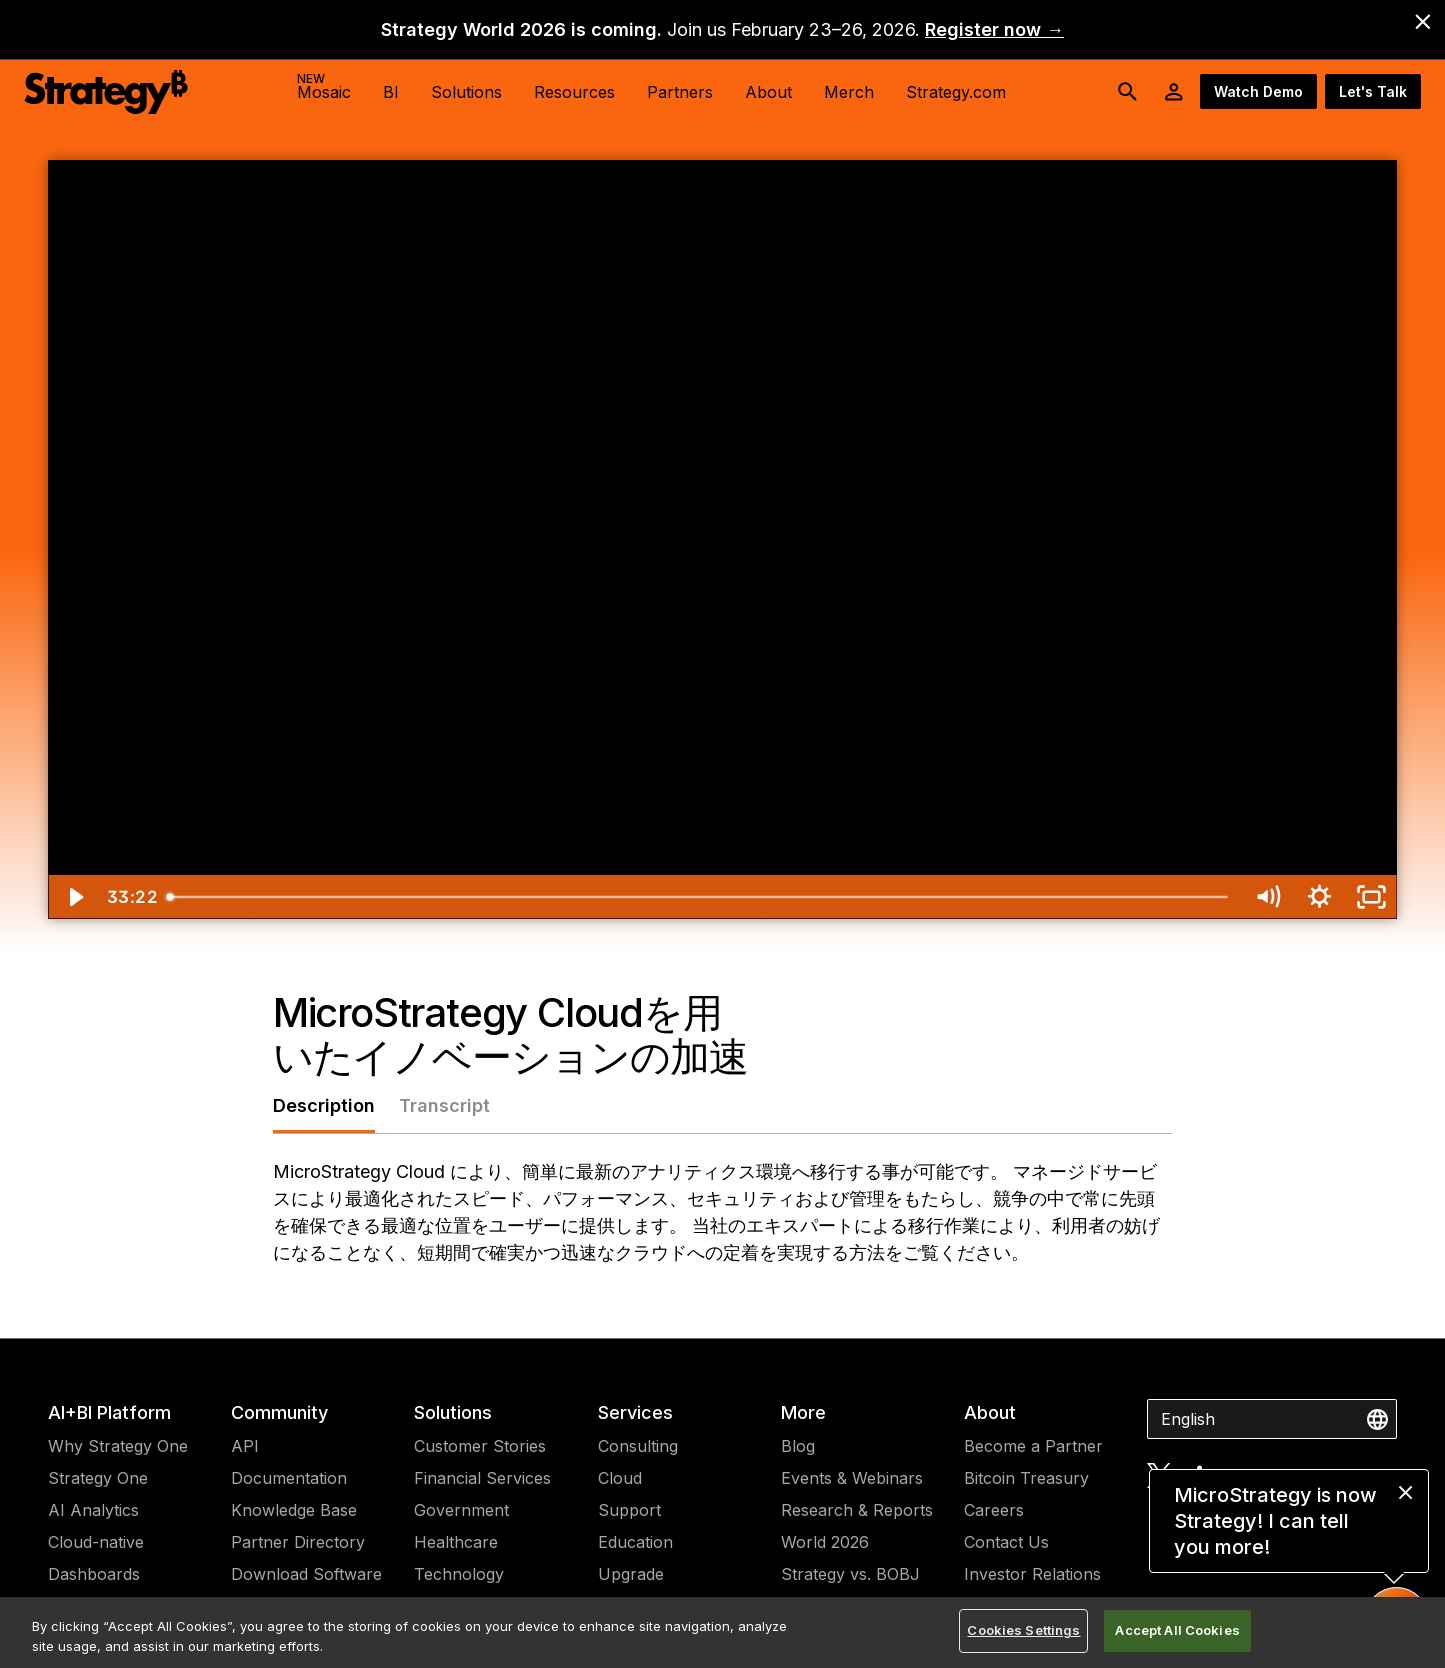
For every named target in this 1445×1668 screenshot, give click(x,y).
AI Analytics (93, 1510)
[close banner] (1423, 22)
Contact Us (1006, 1542)
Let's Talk (1373, 91)
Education (635, 1542)
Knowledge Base (294, 1510)
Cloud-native (96, 1542)
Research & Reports (857, 1510)
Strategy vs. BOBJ (850, 1574)
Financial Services (482, 1478)
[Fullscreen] (1371, 897)
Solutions (453, 1412)
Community (279, 1412)
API (245, 1446)
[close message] (1405, 1492)
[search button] (1128, 92)
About (990, 1412)
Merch (849, 92)
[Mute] (1267, 897)
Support (629, 1510)
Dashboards (94, 1574)
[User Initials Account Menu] (1174, 92)
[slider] (699, 897)
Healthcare (456, 1542)
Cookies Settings (1023, 1630)
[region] (722, 1632)
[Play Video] (74, 897)
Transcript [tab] (444, 1105)
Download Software (306, 1574)
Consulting (638, 1446)
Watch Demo (1258, 91)
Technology (459, 1574)
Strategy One (98, 1478)
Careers (994, 1510)
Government (461, 1510)
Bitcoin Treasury (1026, 1478)
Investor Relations (1032, 1574)
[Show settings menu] (1319, 897)
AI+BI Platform (109, 1412)
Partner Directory (298, 1542)
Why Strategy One (118, 1446)
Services (635, 1412)
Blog (798, 1446)
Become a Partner (1033, 1446)
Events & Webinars (852, 1478)
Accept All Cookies (1177, 1630)
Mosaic (324, 86)
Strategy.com (956, 92)
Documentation (289, 1478)
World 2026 (825, 1542)
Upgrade (631, 1574)
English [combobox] (1188, 1419)
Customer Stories (480, 1446)
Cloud (620, 1478)
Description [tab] (324, 1105)
